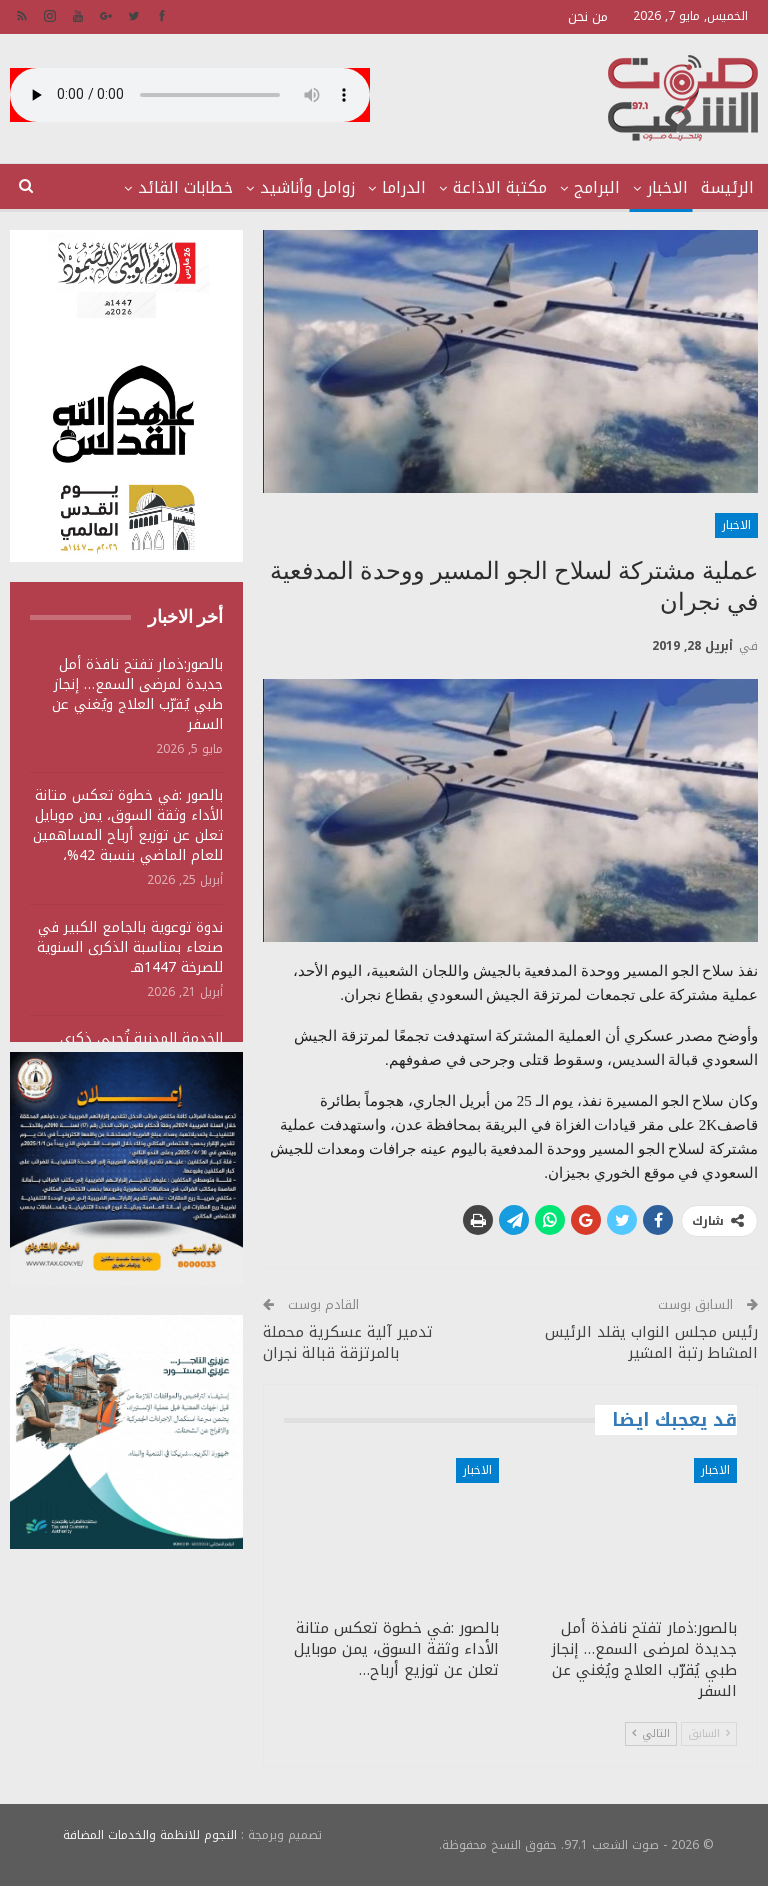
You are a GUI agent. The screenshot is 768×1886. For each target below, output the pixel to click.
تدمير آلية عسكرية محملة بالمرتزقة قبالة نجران (348, 1342)
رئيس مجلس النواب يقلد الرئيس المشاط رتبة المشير (651, 1342)
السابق (709, 1733)
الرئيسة (727, 187)
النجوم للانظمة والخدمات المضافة (150, 1835)
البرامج (597, 187)
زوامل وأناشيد (307, 187)
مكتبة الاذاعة (500, 187)
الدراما (404, 187)
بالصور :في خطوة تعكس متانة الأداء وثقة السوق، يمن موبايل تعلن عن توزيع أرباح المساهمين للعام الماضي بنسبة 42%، (128, 825)
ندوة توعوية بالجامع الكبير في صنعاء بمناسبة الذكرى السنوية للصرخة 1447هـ (130, 947)
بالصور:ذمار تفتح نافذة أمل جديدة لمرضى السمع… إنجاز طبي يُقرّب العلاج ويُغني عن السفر (137, 694)
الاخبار (667, 187)
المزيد (212, 187)
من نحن (588, 16)
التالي (651, 1733)
